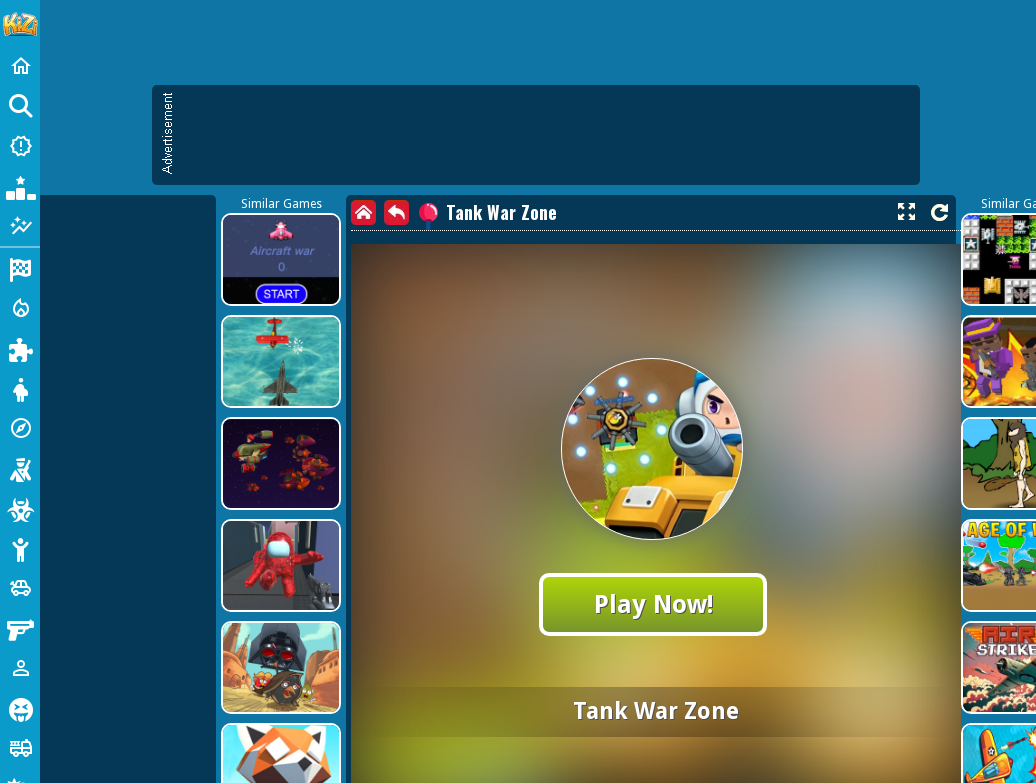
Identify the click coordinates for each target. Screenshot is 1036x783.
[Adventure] (20, 428)
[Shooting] (20, 468)
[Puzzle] (20, 348)
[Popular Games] (20, 186)
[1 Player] (20, 668)
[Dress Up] (20, 388)
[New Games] (20, 146)
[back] (396, 212)
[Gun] (20, 628)
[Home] (20, 66)
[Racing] (20, 268)
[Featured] (20, 226)
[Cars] (20, 588)
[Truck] (20, 748)
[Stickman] (20, 548)
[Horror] (20, 708)
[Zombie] (20, 508)
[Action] (20, 308)
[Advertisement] (187, 277)
